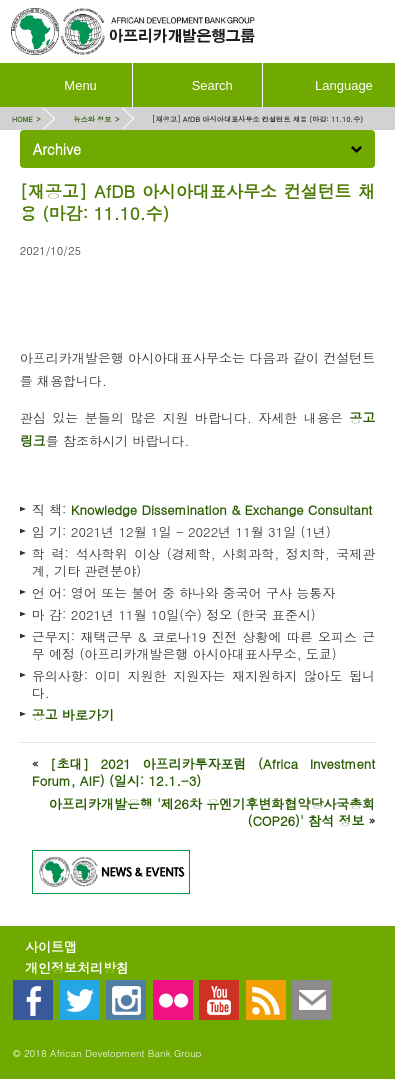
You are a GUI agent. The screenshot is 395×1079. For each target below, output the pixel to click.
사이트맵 (51, 946)
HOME (22, 119)
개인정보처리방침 (77, 967)
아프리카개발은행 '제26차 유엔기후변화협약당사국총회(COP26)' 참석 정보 (212, 812)
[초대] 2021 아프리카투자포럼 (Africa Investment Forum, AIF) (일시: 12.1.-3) (204, 772)
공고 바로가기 (73, 714)
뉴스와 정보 (92, 119)
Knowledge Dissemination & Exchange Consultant (222, 509)
